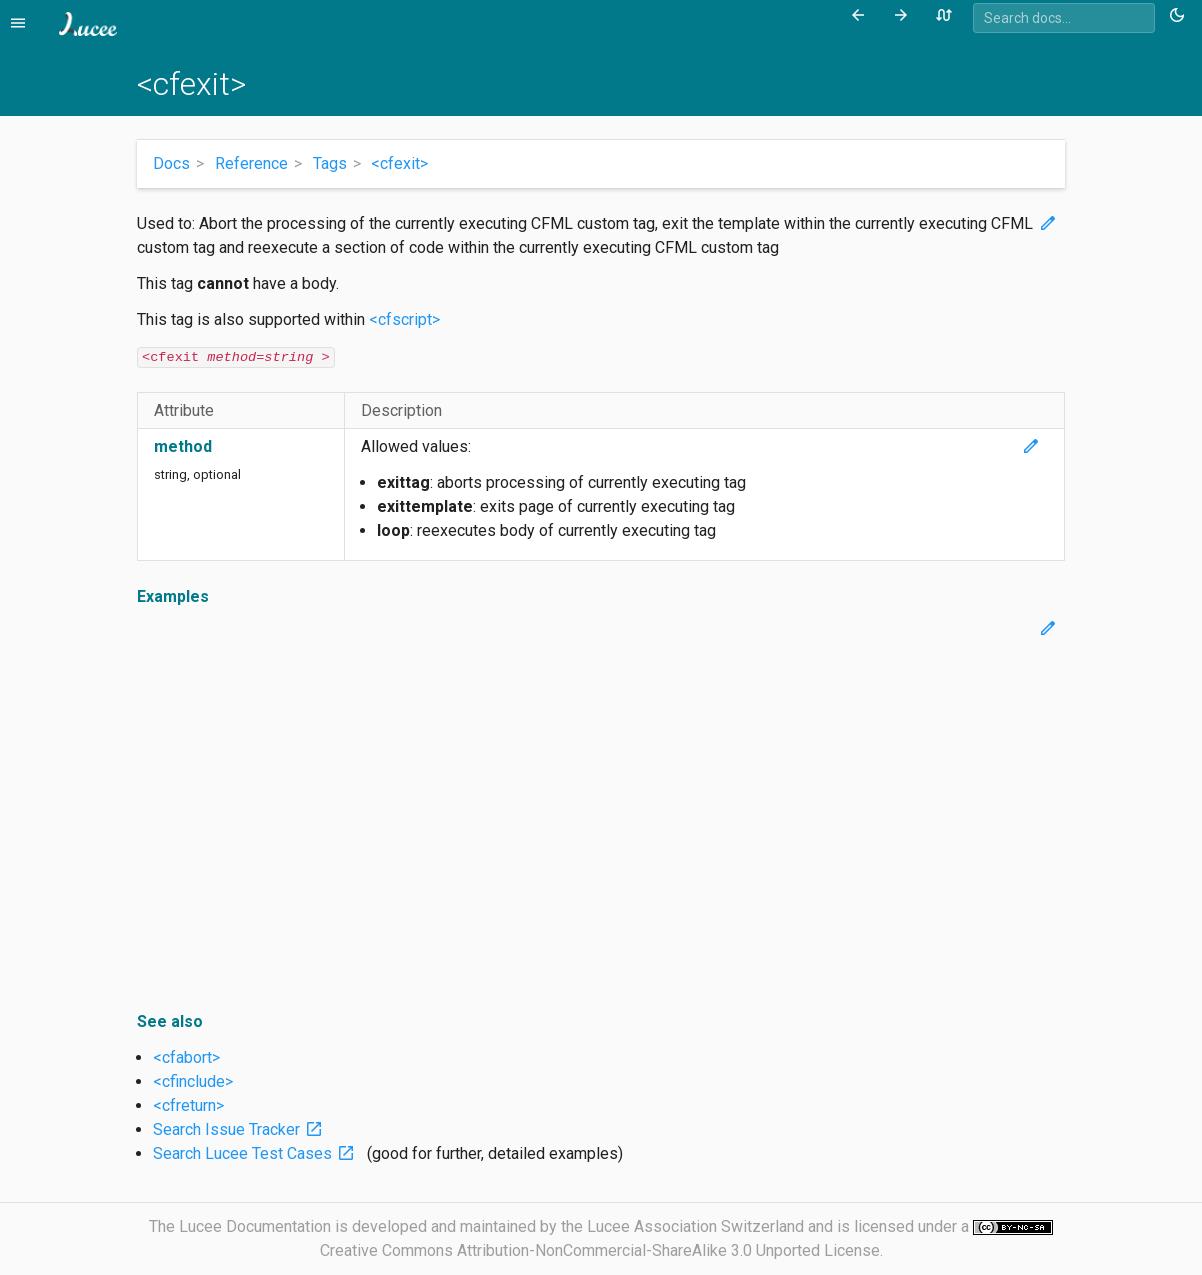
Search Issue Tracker (242, 1129)
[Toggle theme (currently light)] (1180, 16)
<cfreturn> (188, 1105)
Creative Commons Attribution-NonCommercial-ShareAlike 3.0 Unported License (600, 1250)
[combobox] (1064, 18)
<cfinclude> (193, 1081)
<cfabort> (186, 1057)
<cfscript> (404, 319)
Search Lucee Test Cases (258, 1153)
